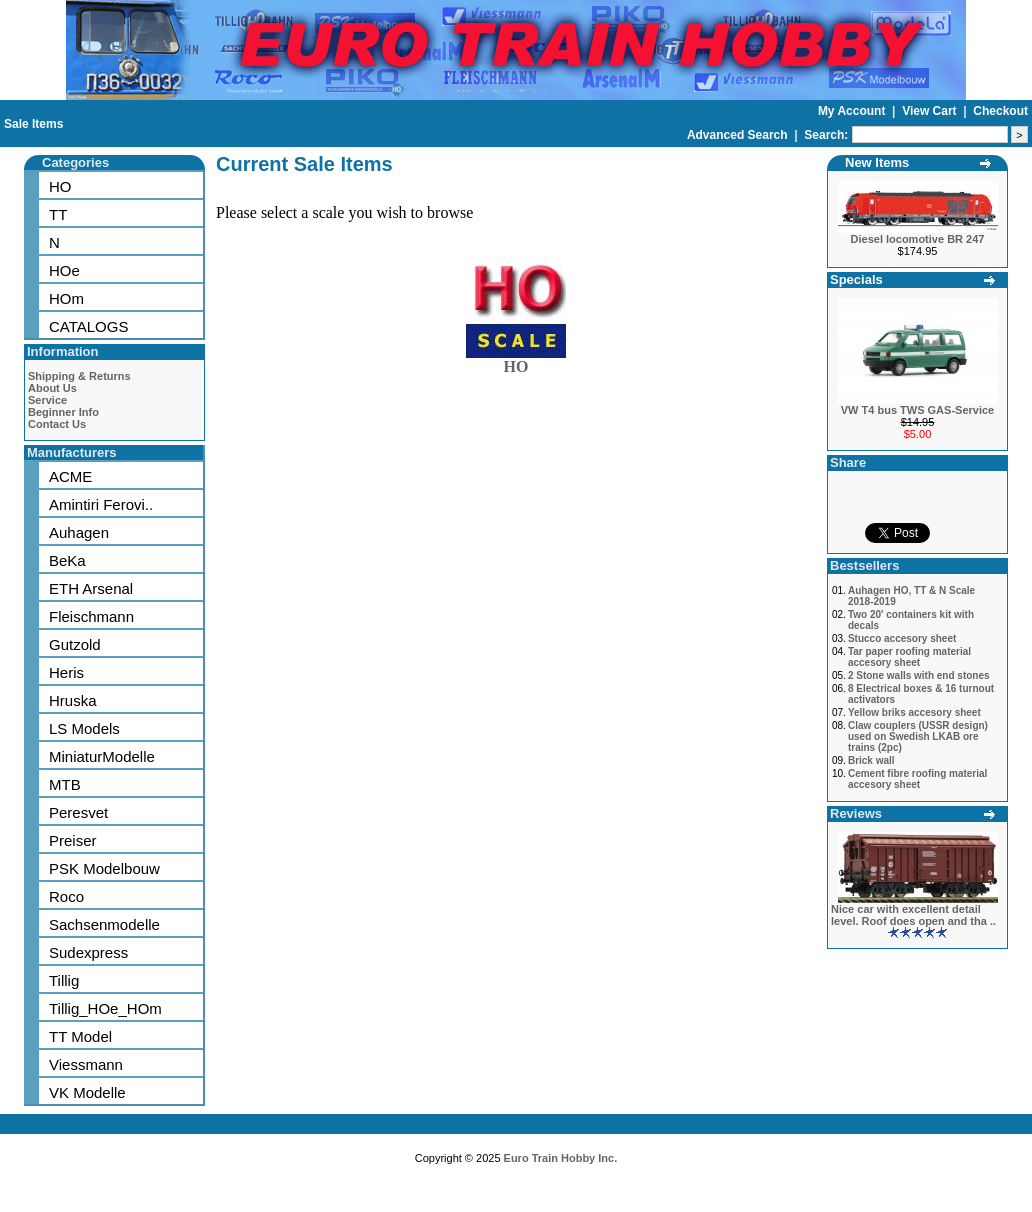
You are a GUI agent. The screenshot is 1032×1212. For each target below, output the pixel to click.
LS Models (84, 728)
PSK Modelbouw (104, 868)
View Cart (931, 111)
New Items (877, 162)
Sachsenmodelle (104, 924)
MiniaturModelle (102, 756)
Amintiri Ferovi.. (101, 504)
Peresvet (78, 812)
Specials (856, 279)
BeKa (67, 560)
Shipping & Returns (79, 376)
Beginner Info (63, 412)
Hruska (73, 700)
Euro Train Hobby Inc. (561, 1158)
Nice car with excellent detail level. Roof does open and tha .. (913, 915)
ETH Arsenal (91, 588)
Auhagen (79, 532)
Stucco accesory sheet (902, 638)
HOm (66, 298)
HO (60, 186)
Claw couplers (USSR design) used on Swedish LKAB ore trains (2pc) (918, 736)
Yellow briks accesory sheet (914, 712)
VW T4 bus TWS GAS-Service (917, 410)
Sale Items (33, 124)
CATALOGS (88, 326)
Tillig (64, 980)
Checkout (1000, 111)
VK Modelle (87, 1092)
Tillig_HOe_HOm (105, 1008)
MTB (65, 784)
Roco (66, 896)
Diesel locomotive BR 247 (918, 239)
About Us (52, 388)
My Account (853, 111)
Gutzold (75, 644)
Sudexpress (88, 952)
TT (58, 214)
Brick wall (871, 760)
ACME (70, 476)
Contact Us (57, 424)
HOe (64, 270)
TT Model (80, 1036)
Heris (66, 672)
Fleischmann (91, 616)
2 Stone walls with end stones (919, 675)
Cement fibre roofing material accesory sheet (917, 779)
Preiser (73, 840)
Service (47, 400)
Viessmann (86, 1064)
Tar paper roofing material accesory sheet (909, 657)
